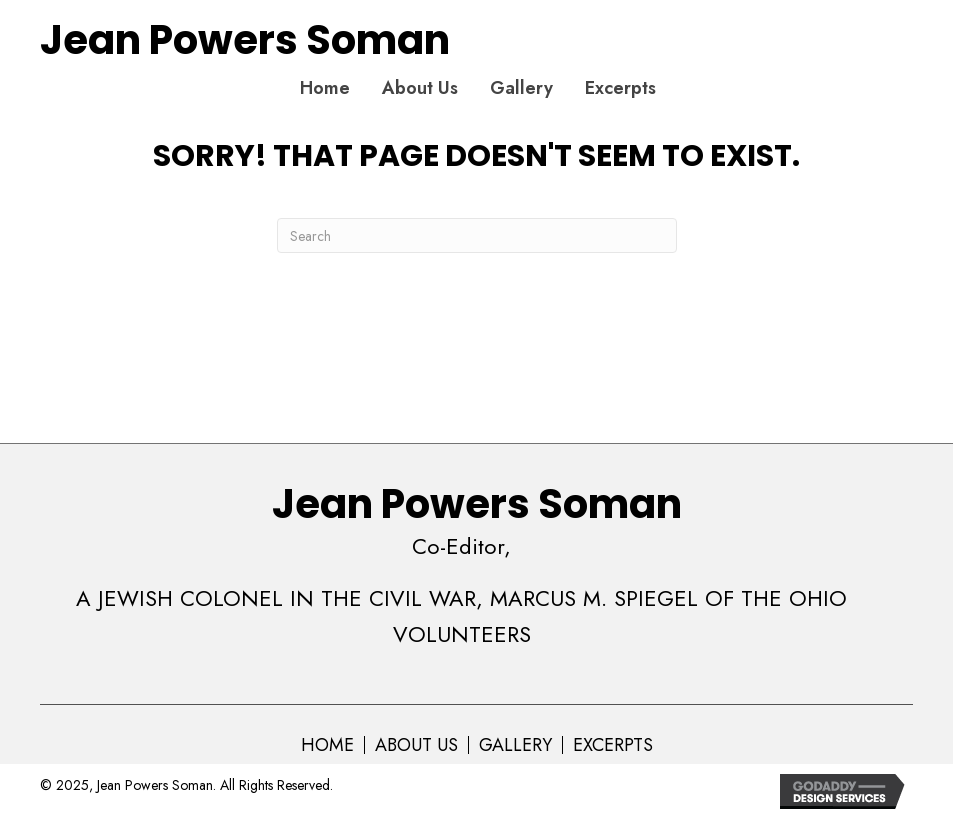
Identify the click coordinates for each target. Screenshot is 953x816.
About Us (416, 745)
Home (327, 745)
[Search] (477, 235)
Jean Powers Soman (245, 40)
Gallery (515, 745)
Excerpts (613, 745)
